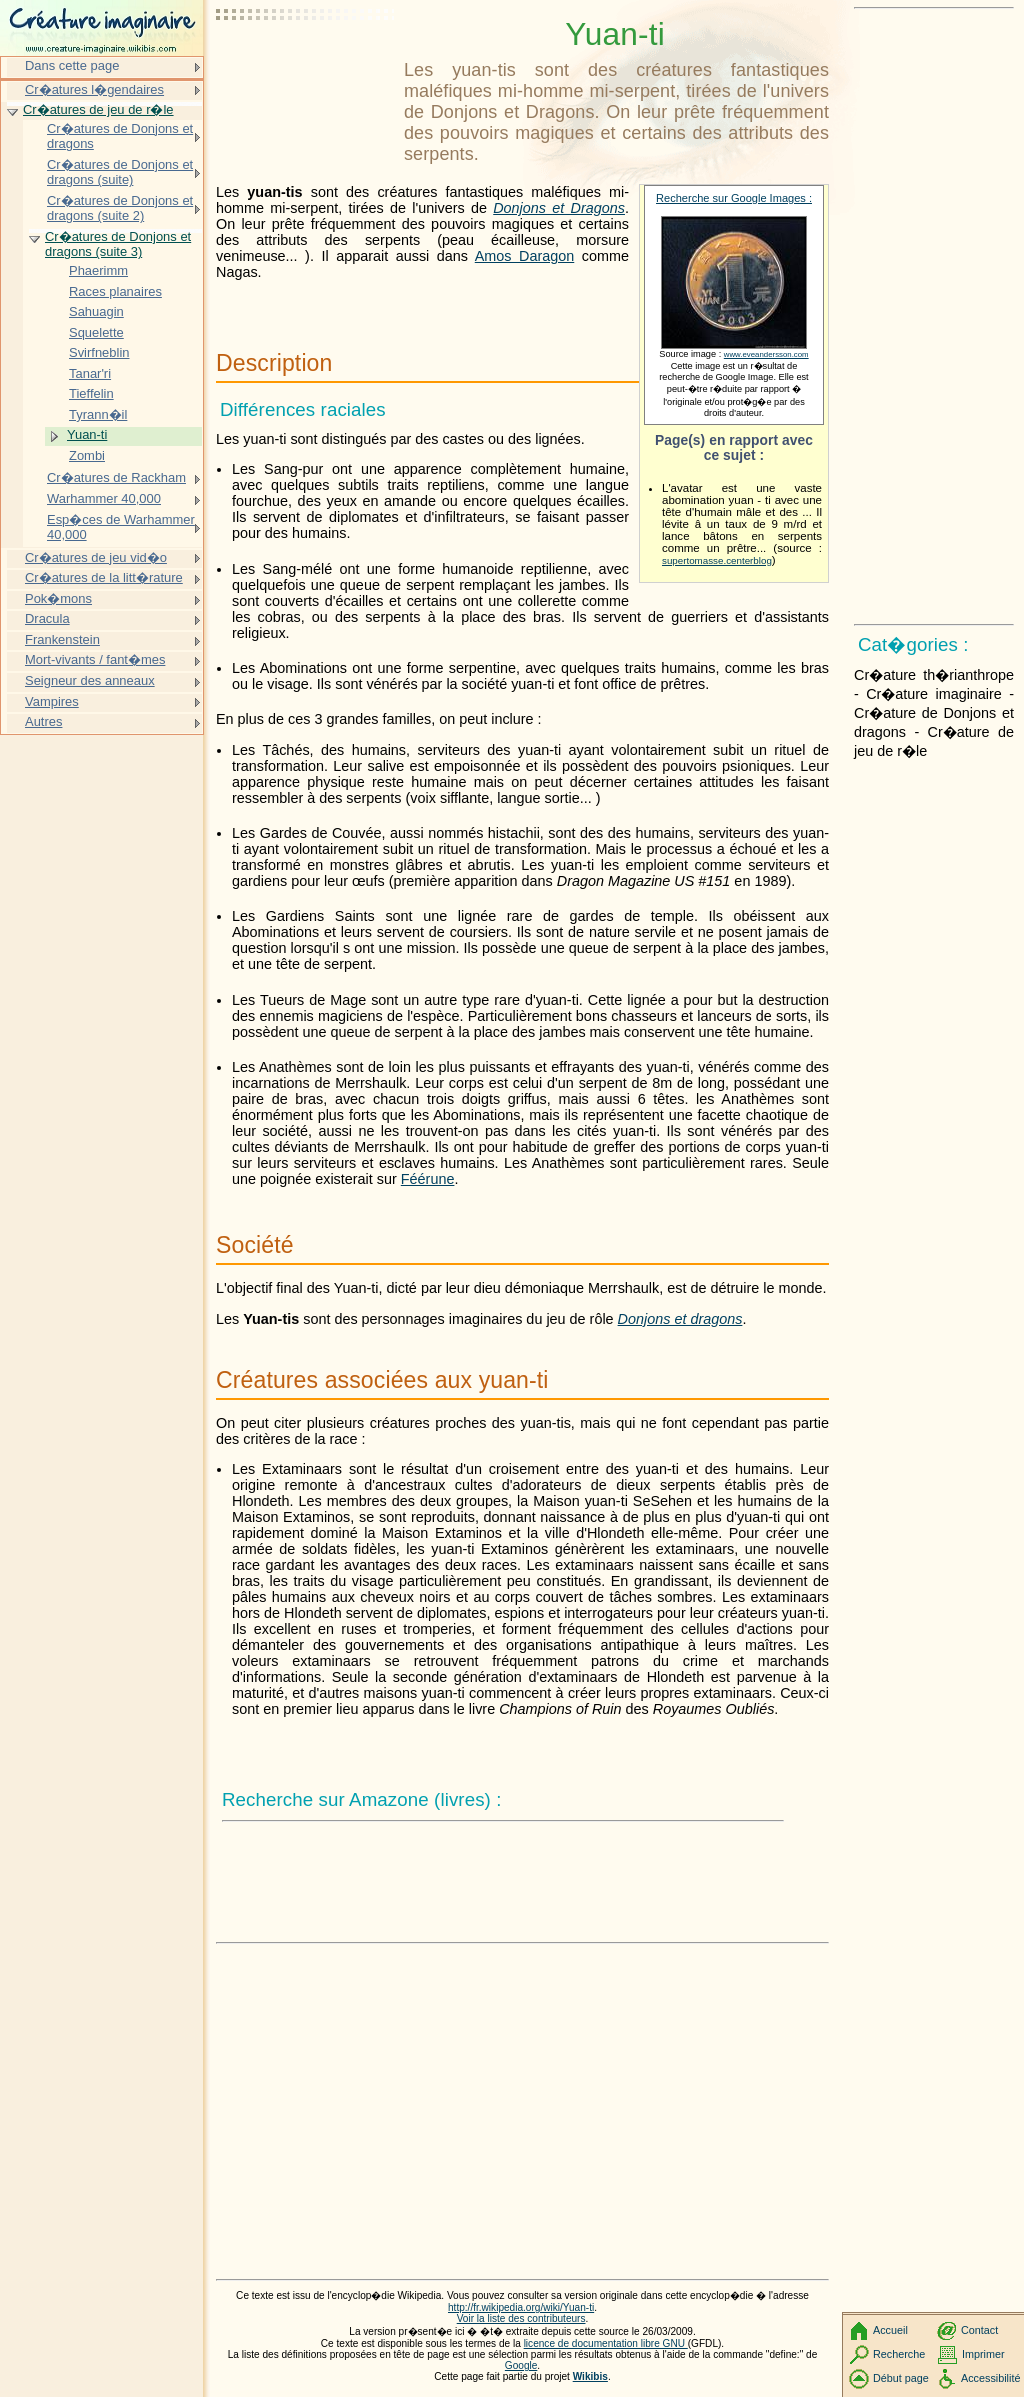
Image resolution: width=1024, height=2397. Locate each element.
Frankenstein (62, 639)
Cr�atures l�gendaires (94, 89)
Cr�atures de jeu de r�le (98, 109)
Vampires (52, 701)
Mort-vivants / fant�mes (95, 659)
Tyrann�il (98, 414)
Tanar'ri (90, 373)
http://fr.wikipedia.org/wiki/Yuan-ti (521, 2307)
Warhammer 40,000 (104, 498)
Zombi (87, 455)
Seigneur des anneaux (90, 680)
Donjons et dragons (680, 1319)
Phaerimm (98, 270)
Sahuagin (96, 311)
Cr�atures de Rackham (116, 477)
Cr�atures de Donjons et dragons (120, 136)
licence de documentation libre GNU (606, 2343)
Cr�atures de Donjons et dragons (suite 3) (118, 244)
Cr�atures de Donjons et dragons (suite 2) (120, 208)
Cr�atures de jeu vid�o (96, 557)
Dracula (47, 618)
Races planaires (115, 291)
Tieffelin (91, 393)
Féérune (428, 1179)
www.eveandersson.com (766, 354)
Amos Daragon (525, 256)
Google (521, 2365)
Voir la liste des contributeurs (521, 2318)
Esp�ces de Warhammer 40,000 (121, 527)
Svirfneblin (99, 352)
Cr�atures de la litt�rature (104, 577)
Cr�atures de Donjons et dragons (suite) (120, 172)
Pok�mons (58, 598)
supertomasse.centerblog (717, 560)
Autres (43, 721)
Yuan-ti (87, 434)
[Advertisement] (306, 65)
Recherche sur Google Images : (734, 198)
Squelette (96, 332)
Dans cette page (72, 65)
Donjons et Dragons (559, 208)
